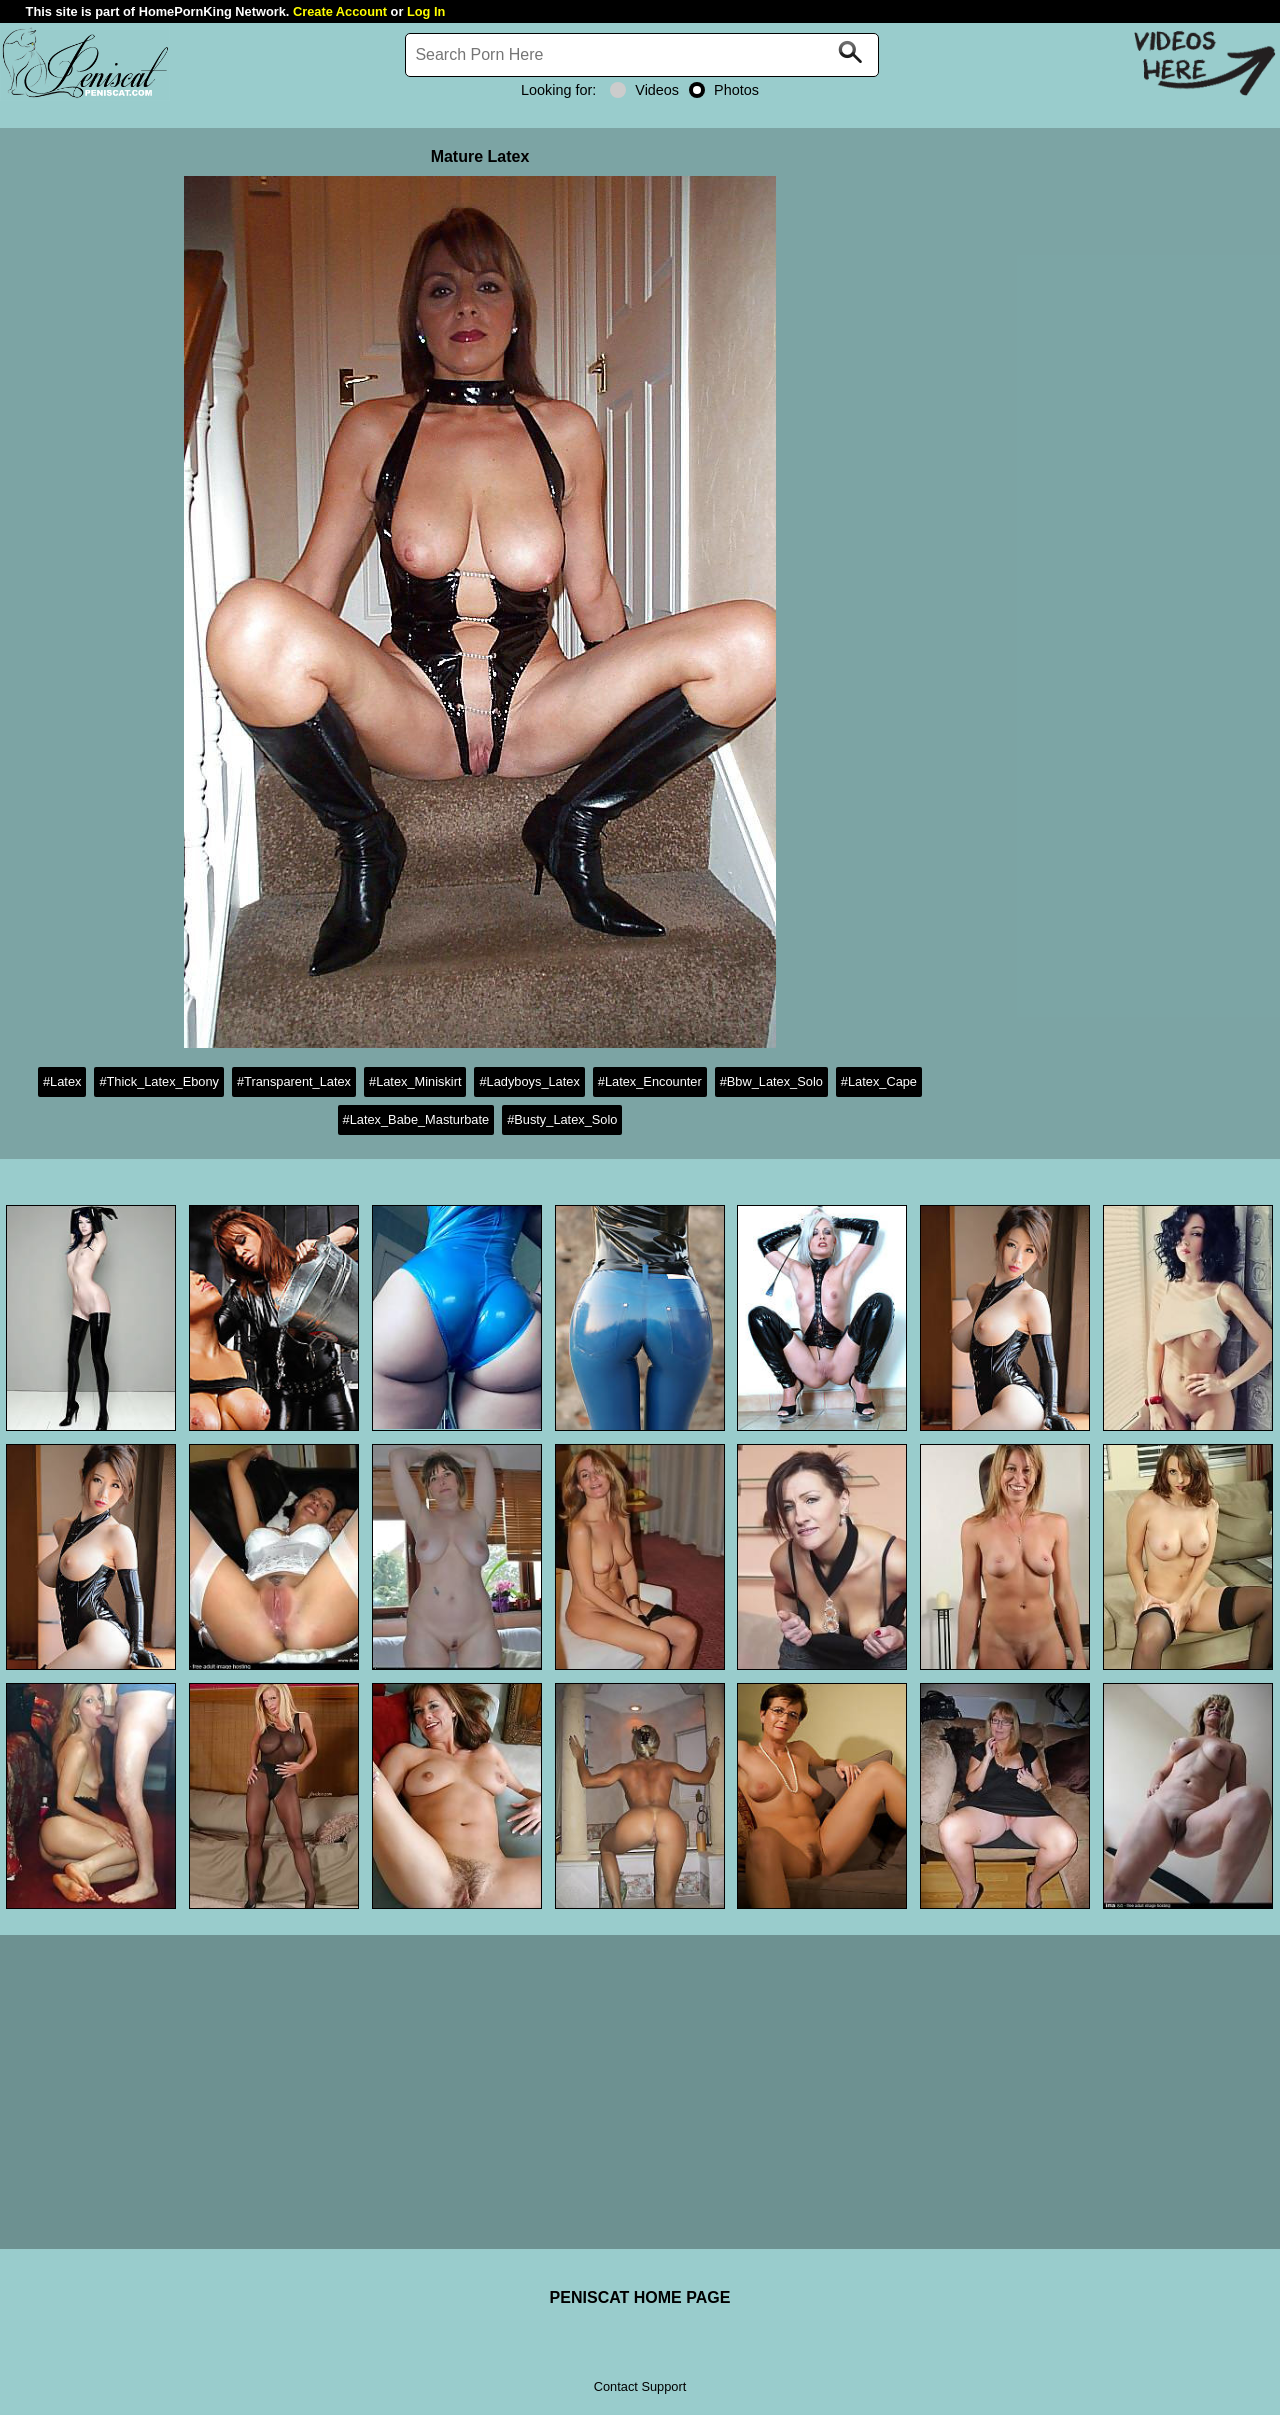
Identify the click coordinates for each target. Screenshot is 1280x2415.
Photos (724, 90)
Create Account (340, 11)
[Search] (642, 55)
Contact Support (640, 2386)
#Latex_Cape (879, 1081)
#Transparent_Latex (294, 1081)
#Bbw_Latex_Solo (771, 1081)
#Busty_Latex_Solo (562, 1119)
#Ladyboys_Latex (529, 1081)
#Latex (62, 1081)
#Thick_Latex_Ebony (159, 1081)
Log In (426, 11)
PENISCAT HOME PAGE (640, 2297)
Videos (644, 90)
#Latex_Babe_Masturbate (416, 1119)
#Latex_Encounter (650, 1081)
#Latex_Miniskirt (415, 1081)
